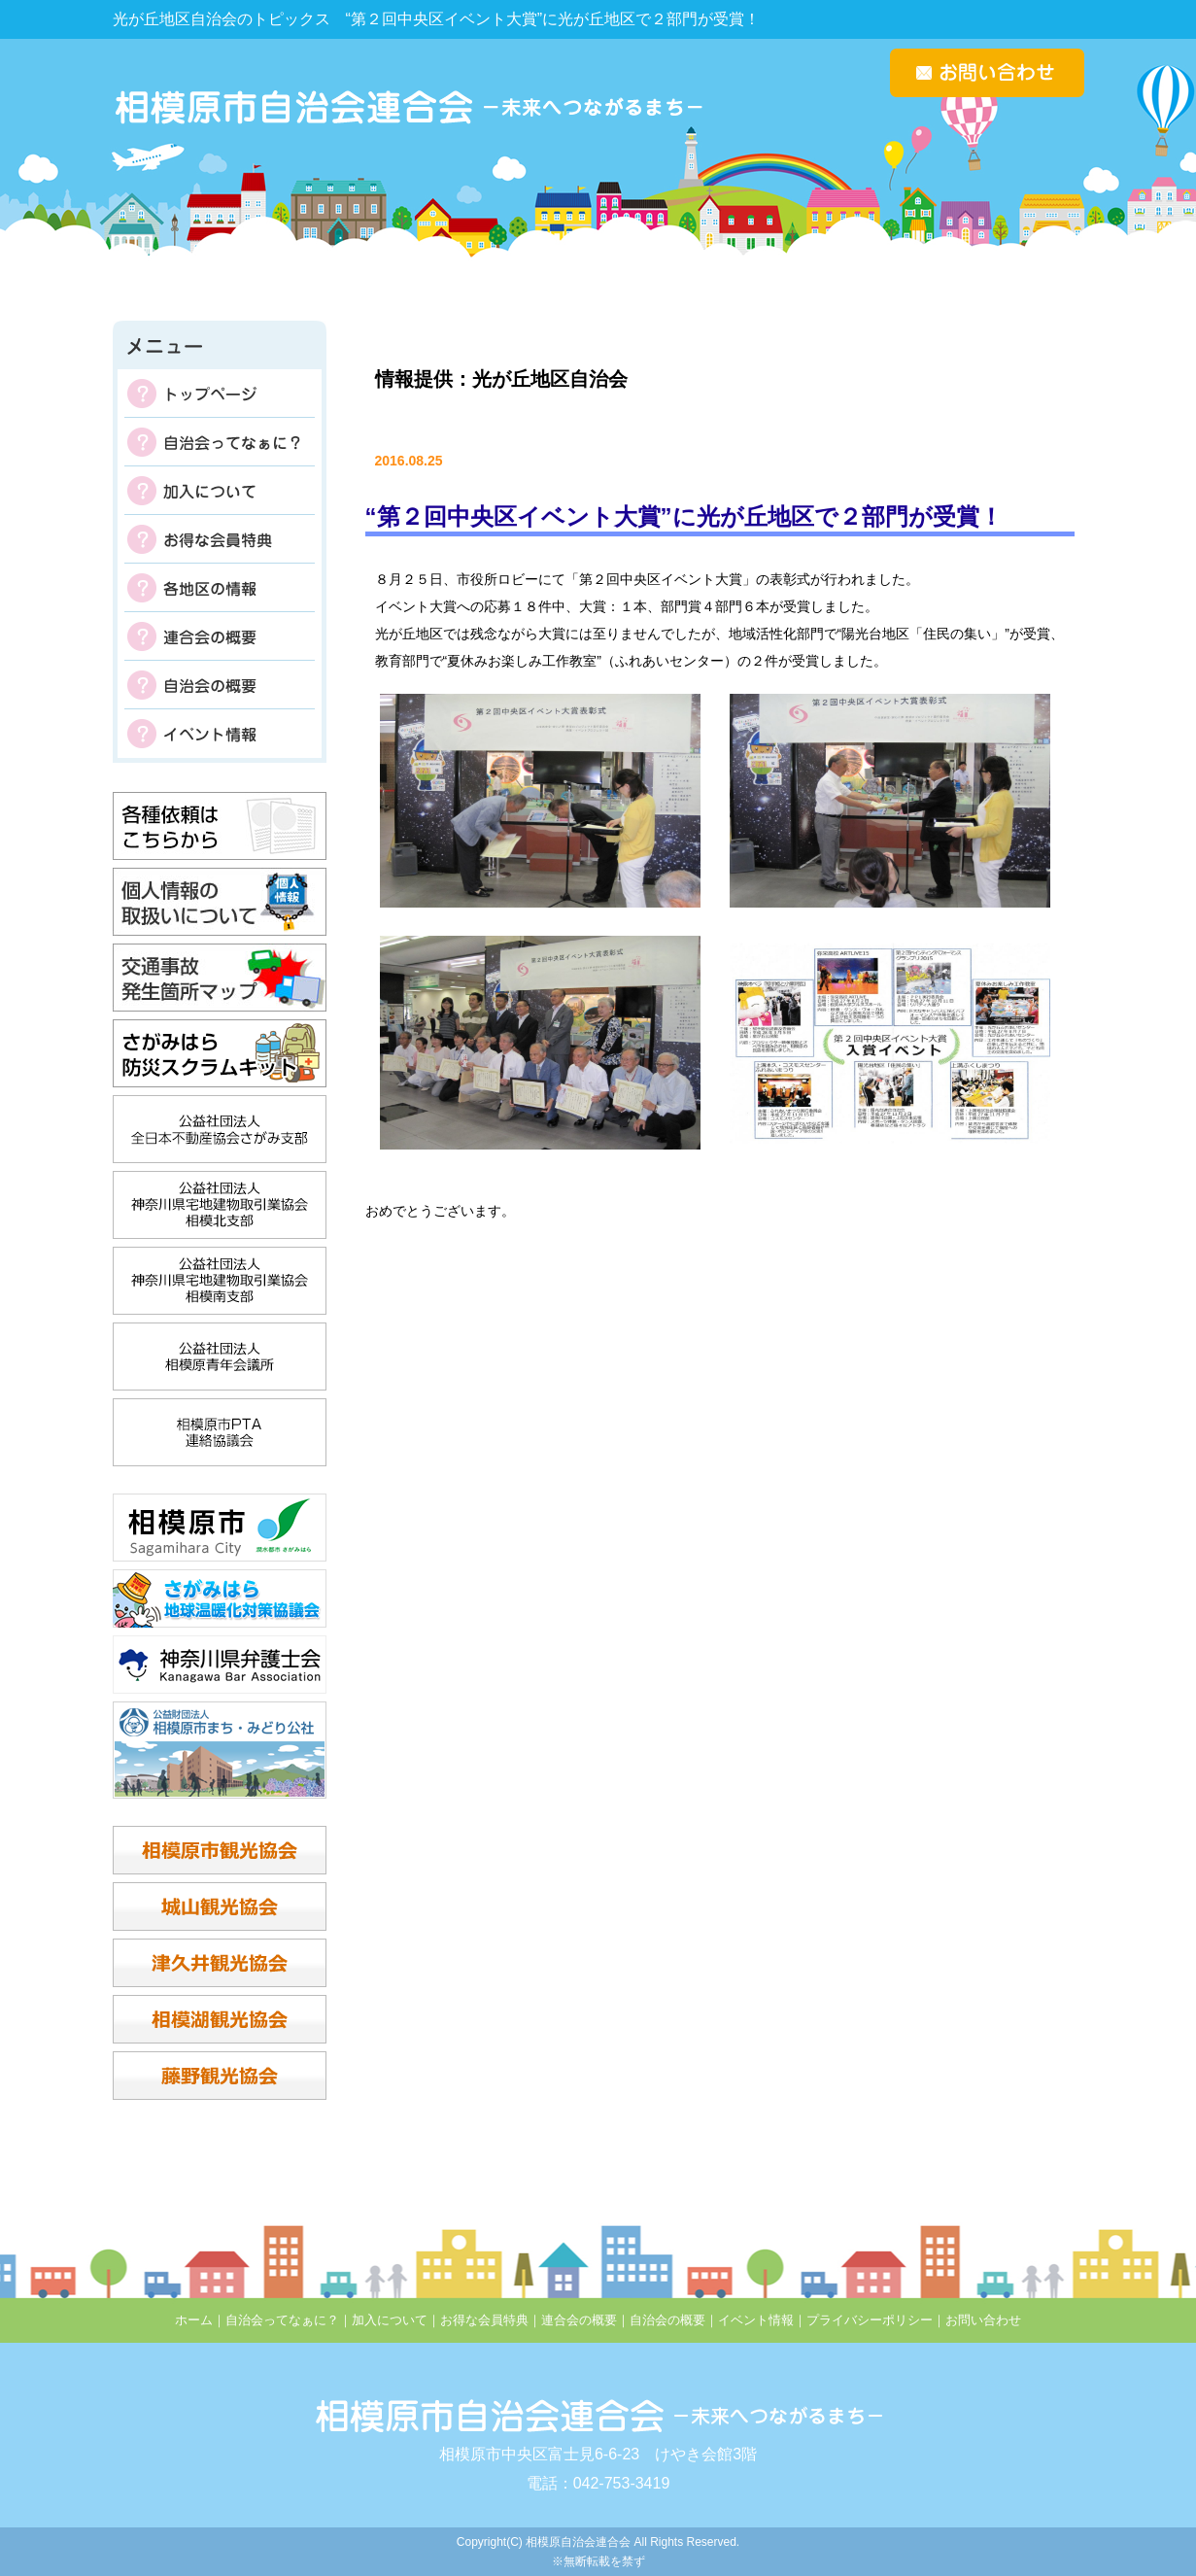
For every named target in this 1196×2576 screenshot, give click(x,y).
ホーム (194, 2320)
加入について (220, 490)
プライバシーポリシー (869, 2320)
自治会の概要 (220, 685)
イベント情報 (220, 733)
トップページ (220, 393)
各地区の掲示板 (220, 588)
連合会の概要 (220, 636)
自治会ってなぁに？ (220, 442)
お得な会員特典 (220, 539)
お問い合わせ (983, 2320)
